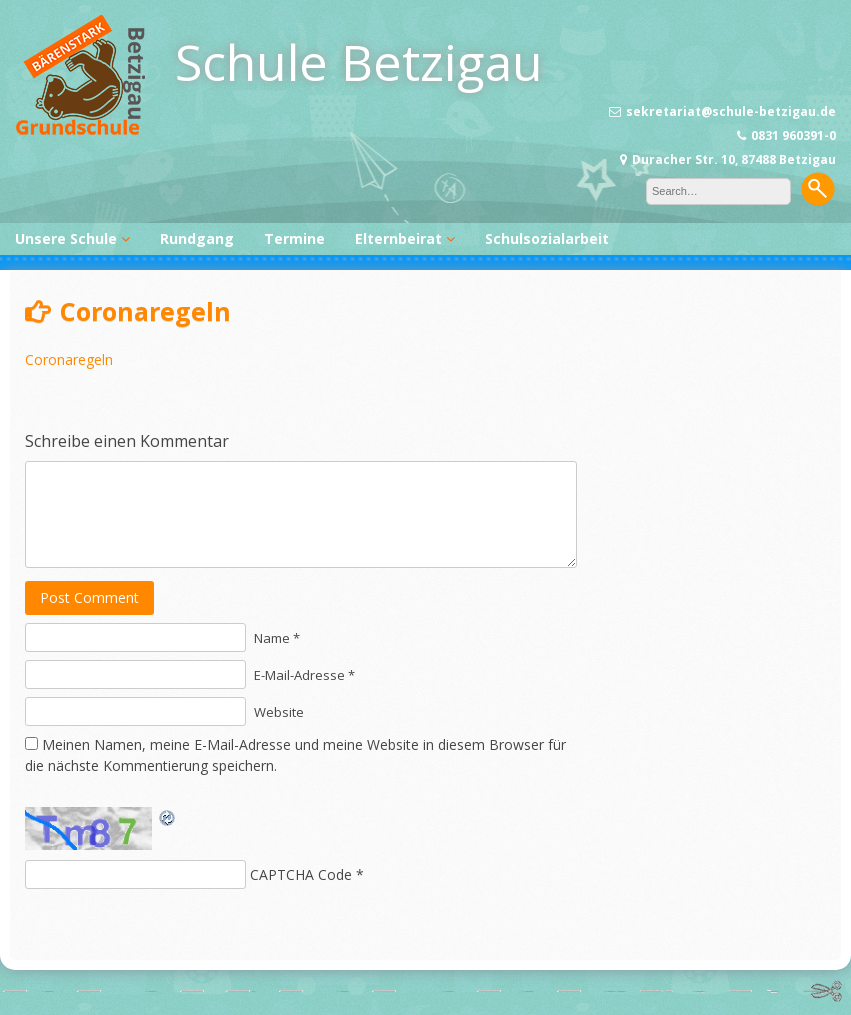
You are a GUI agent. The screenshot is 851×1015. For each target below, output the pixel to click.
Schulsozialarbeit (547, 238)
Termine (294, 238)
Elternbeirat (398, 238)
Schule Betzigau (359, 62)
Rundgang (197, 238)
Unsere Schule (66, 238)
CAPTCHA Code (301, 874)
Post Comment (89, 597)
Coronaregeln (69, 359)
